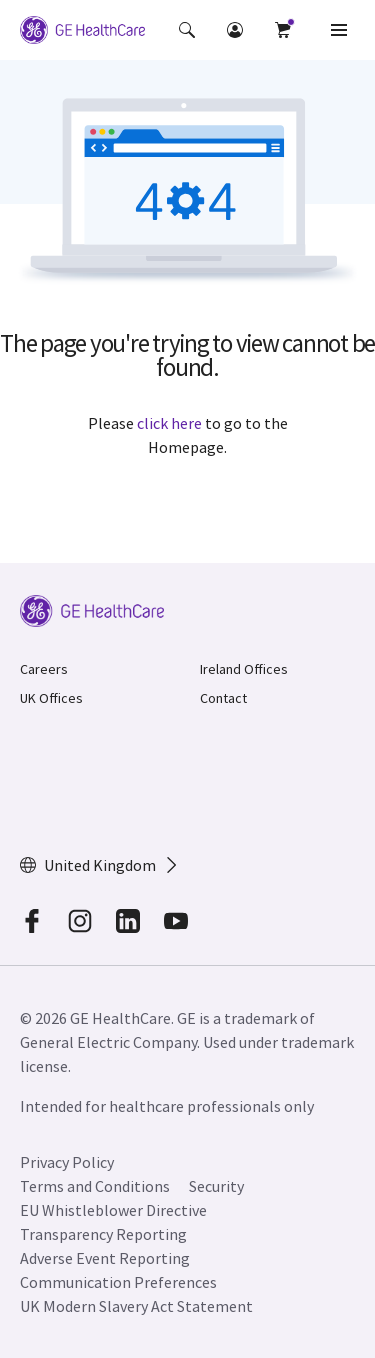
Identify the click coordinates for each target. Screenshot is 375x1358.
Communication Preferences (118, 1282)
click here (169, 423)
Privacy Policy (67, 1162)
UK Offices (51, 698)
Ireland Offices (244, 669)
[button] (187, 30)
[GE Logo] (82, 30)
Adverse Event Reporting (105, 1258)
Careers (44, 669)
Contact (223, 698)
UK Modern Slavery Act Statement (136, 1306)
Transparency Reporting (103, 1234)
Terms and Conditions (95, 1186)
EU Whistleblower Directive (113, 1210)
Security (218, 1186)
